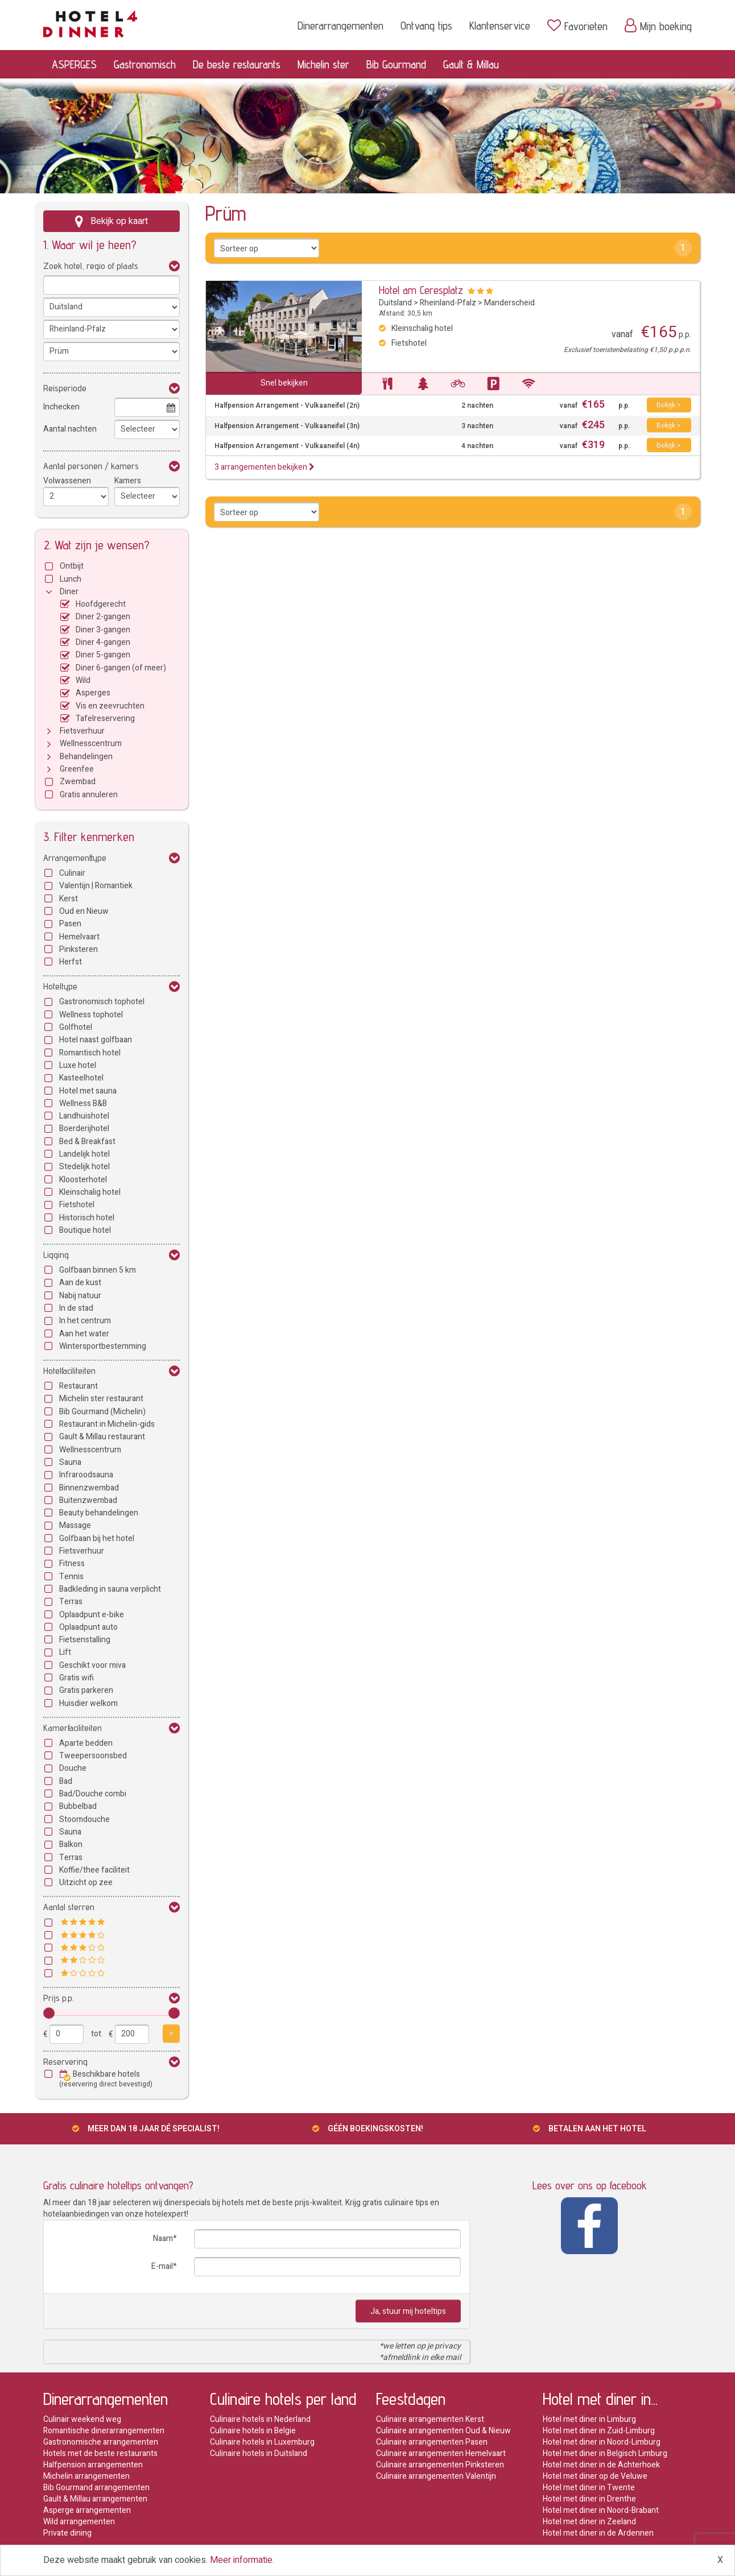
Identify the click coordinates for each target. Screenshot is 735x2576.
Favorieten (577, 25)
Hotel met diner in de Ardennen (598, 2533)
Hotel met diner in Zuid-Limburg (599, 2431)
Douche (72, 1768)
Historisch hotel (86, 1218)
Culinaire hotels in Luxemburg (262, 2442)
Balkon (70, 1844)
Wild (83, 680)
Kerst (68, 899)
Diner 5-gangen (103, 655)
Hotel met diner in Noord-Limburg (601, 2442)
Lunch (70, 579)
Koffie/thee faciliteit (94, 1870)
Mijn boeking (658, 25)
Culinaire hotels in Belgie (253, 2431)
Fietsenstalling (84, 1640)
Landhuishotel (84, 1116)
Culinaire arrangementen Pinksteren (440, 2465)
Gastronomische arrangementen (100, 2442)
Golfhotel (75, 1027)
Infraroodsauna (86, 1475)
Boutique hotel (85, 1230)
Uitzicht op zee (86, 1882)
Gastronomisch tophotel (101, 1002)
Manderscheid (509, 303)
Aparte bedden (86, 1743)
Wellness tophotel (91, 1015)
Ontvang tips (426, 25)
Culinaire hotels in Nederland (260, 2419)
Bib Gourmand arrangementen (96, 2488)
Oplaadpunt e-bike (91, 1615)
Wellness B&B (83, 1103)
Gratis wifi (76, 1678)
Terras (70, 1602)
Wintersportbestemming (102, 1346)
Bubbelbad (78, 1806)
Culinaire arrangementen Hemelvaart (441, 2453)
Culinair (72, 873)
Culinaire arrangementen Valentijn (436, 2476)
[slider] (49, 2013)
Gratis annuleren (89, 795)
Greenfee (77, 769)
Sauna (70, 1462)
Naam (163, 2238)
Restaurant (78, 1386)
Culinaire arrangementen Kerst (430, 2419)
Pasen (70, 924)
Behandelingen (86, 757)
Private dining (67, 2533)
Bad (65, 1781)
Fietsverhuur (82, 731)
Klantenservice (499, 25)
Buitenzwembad (88, 1500)
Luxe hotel (77, 1065)
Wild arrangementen (79, 2522)
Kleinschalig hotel (90, 1192)
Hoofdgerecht (101, 604)
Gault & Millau (471, 64)
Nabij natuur (80, 1296)
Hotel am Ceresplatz (421, 290)
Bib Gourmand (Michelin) (102, 1412)
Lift (65, 1652)
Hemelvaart (79, 937)
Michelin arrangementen (86, 2476)
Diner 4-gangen (103, 642)
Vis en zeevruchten (110, 706)
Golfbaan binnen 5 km (97, 1270)
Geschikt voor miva (92, 1665)
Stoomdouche (84, 1819)
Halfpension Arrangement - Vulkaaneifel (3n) (287, 426)
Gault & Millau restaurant (102, 1437)
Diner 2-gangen (103, 617)
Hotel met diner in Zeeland (589, 2522)
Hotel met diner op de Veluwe (595, 2476)
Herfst (70, 962)
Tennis (71, 1577)
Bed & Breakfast (87, 1142)
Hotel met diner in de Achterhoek (601, 2465)
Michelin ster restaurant (101, 1399)
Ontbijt (72, 566)
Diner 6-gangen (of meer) (121, 668)
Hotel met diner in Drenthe (589, 2499)
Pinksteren (78, 949)
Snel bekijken (284, 383)
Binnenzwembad (89, 1488)
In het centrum (85, 1321)
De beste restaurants (236, 64)
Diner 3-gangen (103, 630)
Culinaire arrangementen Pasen (432, 2442)
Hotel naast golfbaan (95, 1040)
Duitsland (395, 303)
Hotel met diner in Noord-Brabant (601, 2510)
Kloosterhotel (83, 1180)
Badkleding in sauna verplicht (110, 1589)
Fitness (72, 1563)
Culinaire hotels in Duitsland (258, 2453)
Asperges (93, 693)
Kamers (127, 481)
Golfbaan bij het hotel (96, 1538)
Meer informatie (241, 2560)
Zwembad (78, 782)
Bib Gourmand (396, 64)
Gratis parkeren (86, 1690)
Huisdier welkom (88, 1703)
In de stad (76, 1308)
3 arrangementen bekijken (264, 467)
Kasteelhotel (81, 1078)
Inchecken (61, 407)
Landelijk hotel (84, 1154)
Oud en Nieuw (84, 911)
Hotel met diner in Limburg (589, 2419)
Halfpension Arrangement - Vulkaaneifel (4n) (287, 446)
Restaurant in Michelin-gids (107, 1424)
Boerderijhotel (84, 1128)
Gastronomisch (145, 64)
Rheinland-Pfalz (448, 303)
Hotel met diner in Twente (589, 2488)
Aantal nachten (70, 429)
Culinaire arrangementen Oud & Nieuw (443, 2431)
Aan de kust (80, 1283)
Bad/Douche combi (92, 1794)
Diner (69, 592)
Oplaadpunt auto (88, 1627)
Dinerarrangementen (340, 25)
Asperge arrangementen (87, 2510)
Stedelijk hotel (84, 1167)
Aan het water (84, 1334)
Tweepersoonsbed (93, 1756)
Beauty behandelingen (98, 1513)
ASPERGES (74, 64)
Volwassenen (67, 481)
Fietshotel (76, 1205)
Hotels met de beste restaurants (100, 2453)
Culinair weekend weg (82, 2419)
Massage (75, 1525)
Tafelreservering (105, 718)
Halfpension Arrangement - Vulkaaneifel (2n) (287, 406)
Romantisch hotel (90, 1053)
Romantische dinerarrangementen (103, 2431)
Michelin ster (323, 64)
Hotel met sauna (88, 1091)
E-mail (162, 2266)
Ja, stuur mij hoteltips (408, 2311)
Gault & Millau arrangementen (95, 2499)
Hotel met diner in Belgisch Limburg (605, 2453)
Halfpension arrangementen (93, 2465)
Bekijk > (668, 405)
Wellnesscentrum (91, 743)
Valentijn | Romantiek (96, 886)
